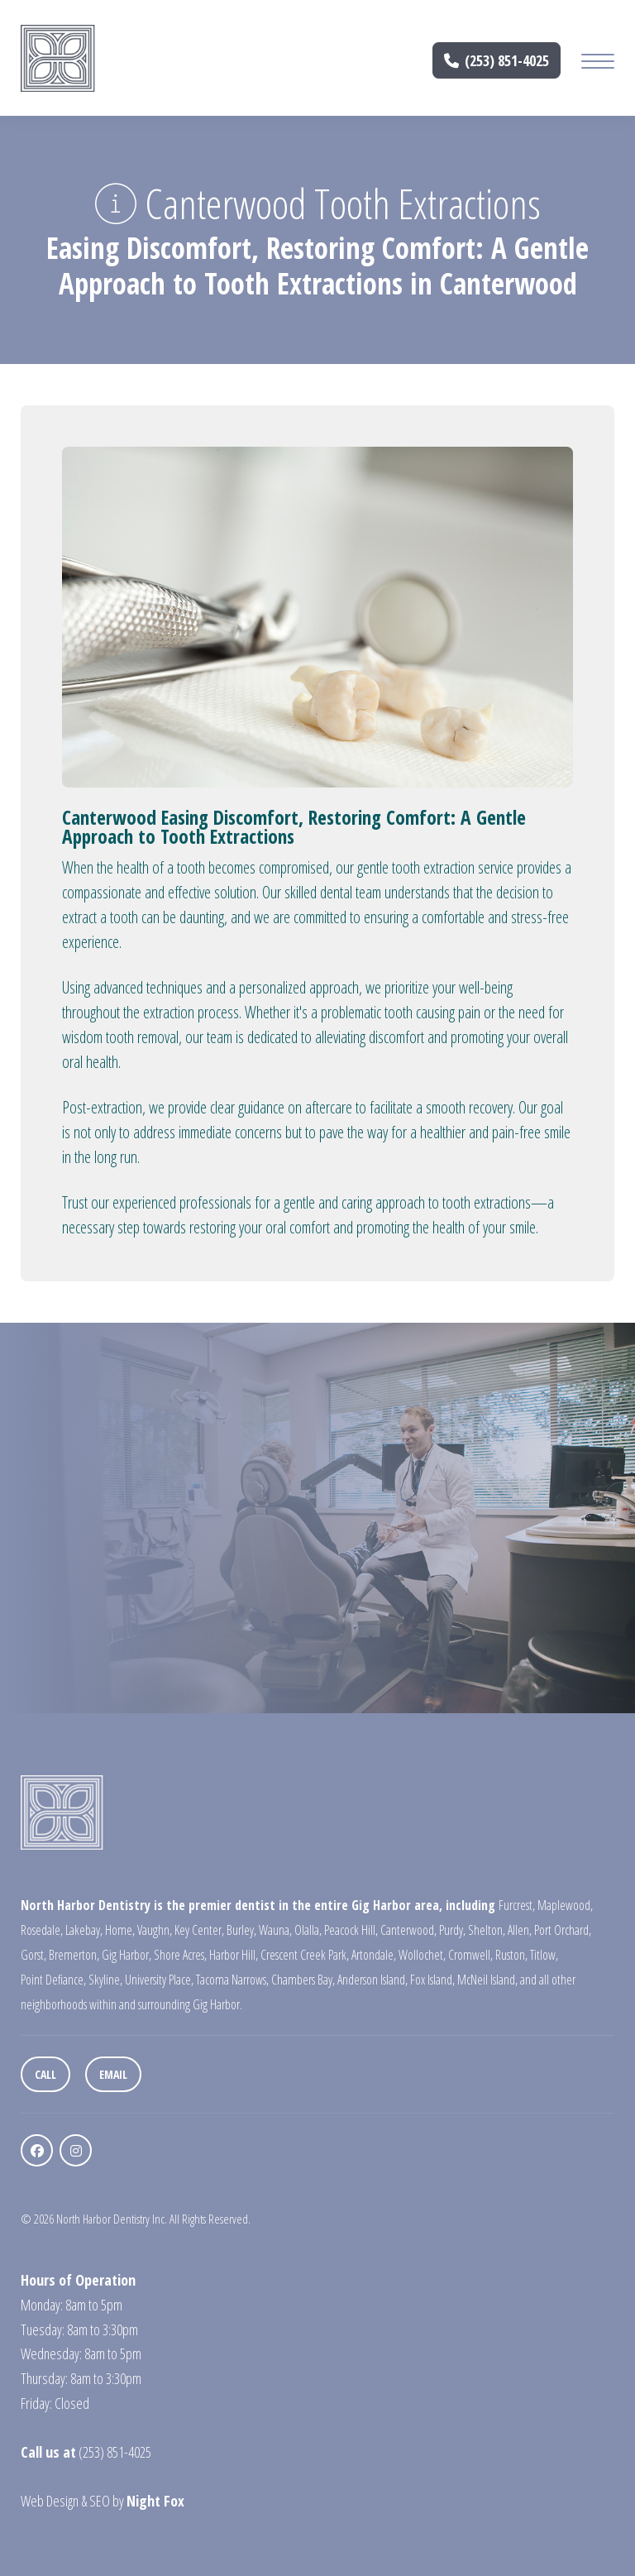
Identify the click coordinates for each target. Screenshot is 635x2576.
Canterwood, (408, 1930)
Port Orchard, (562, 1930)
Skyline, (105, 1979)
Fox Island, (432, 1979)
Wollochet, (422, 1955)
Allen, (520, 1930)
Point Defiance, (53, 1979)
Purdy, (452, 1930)
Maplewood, (565, 1905)
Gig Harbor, (126, 1955)
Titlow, (544, 1955)
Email (113, 2074)
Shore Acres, (180, 1955)
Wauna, (275, 1930)
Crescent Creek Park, (304, 1955)
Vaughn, (154, 1930)
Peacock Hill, (351, 1930)
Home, (120, 1930)
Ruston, (511, 1955)
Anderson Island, (372, 1979)
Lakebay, (84, 1930)
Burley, (241, 1930)
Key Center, (199, 1930)
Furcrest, (517, 1905)
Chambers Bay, (303, 1979)
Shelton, (486, 1930)
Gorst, (33, 1955)
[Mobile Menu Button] (597, 63)
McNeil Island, (487, 1979)
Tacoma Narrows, (232, 1979)
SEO (99, 2501)
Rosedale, (42, 1930)
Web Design (50, 2501)
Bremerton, (74, 1955)
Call (45, 2074)
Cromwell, (470, 1955)
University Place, (159, 1979)
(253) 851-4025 (497, 60)
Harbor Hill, (233, 1955)
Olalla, (308, 1930)
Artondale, (373, 1955)
